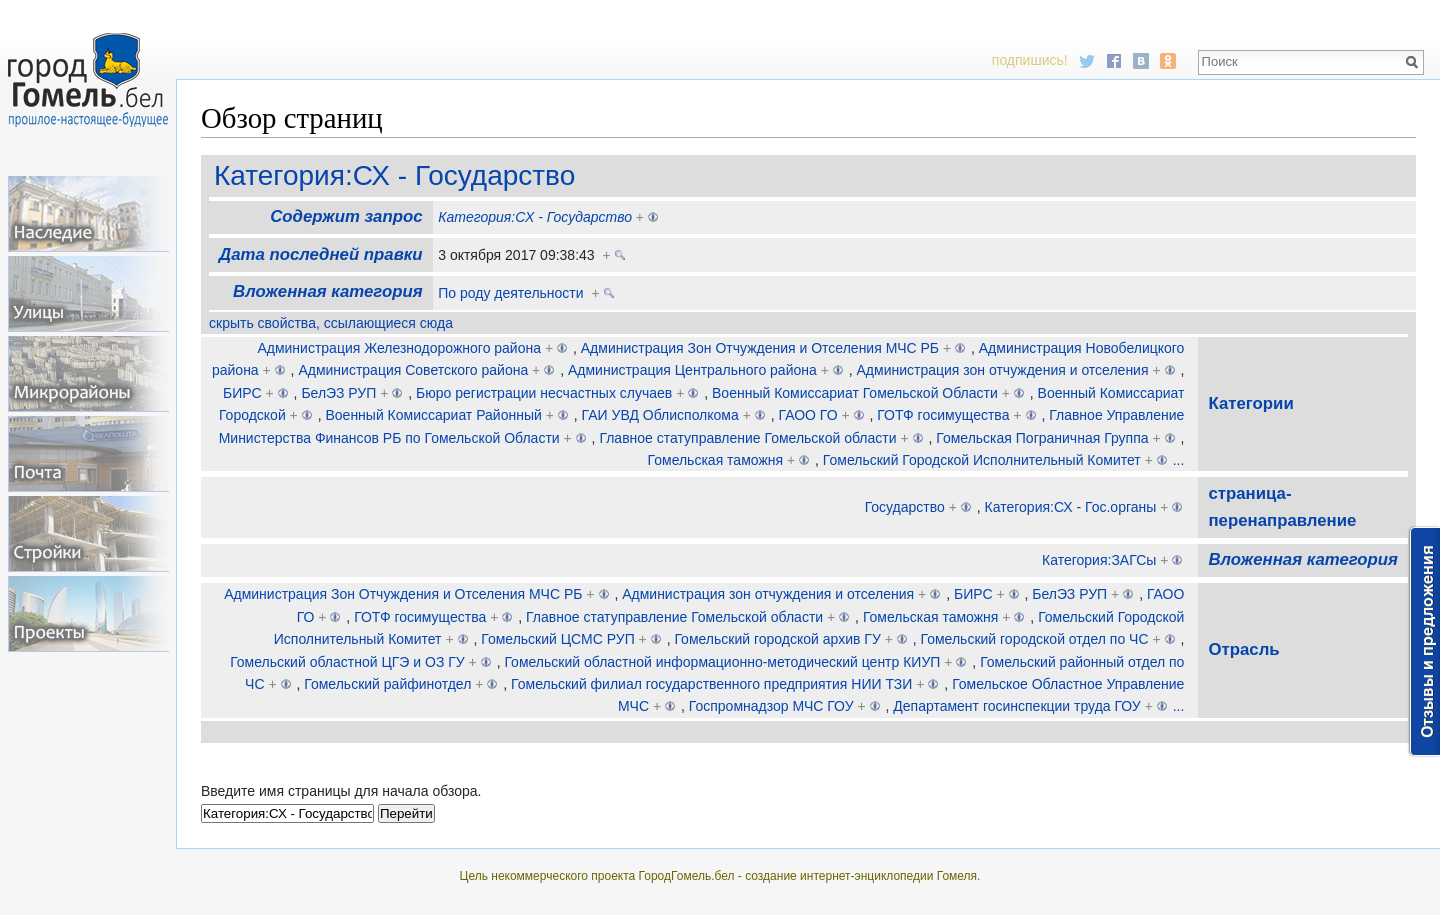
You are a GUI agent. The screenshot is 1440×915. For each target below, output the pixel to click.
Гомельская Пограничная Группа (1042, 438)
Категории (1250, 403)
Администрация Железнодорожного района (399, 348)
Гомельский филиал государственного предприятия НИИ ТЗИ (711, 684)
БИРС (242, 393)
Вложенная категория (327, 291)
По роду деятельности (510, 293)
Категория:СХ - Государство (394, 175)
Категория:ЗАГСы (1099, 560)
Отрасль (1243, 649)
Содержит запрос (346, 216)
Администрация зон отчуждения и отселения (1003, 370)
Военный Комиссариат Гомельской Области (855, 393)
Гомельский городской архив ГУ (777, 639)
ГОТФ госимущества (943, 415)
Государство (905, 507)
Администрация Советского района (413, 370)
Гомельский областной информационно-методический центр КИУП (722, 662)
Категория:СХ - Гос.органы (1071, 507)
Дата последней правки (320, 254)
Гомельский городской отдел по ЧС (1035, 639)
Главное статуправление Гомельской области (747, 438)
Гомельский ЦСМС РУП (557, 639)
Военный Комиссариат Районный (433, 415)
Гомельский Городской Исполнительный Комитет (982, 460)
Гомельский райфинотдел (387, 684)
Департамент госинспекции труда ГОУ (1016, 706)
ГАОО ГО (808, 415)
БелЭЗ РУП (338, 393)
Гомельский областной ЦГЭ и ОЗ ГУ (347, 662)
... (1179, 460)
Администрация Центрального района (692, 370)
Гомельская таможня (716, 460)
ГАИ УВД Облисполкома (660, 415)
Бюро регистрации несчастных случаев (544, 393)
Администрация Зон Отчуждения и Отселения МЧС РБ (760, 348)
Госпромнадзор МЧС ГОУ (771, 706)
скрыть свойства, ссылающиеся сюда (331, 323)
